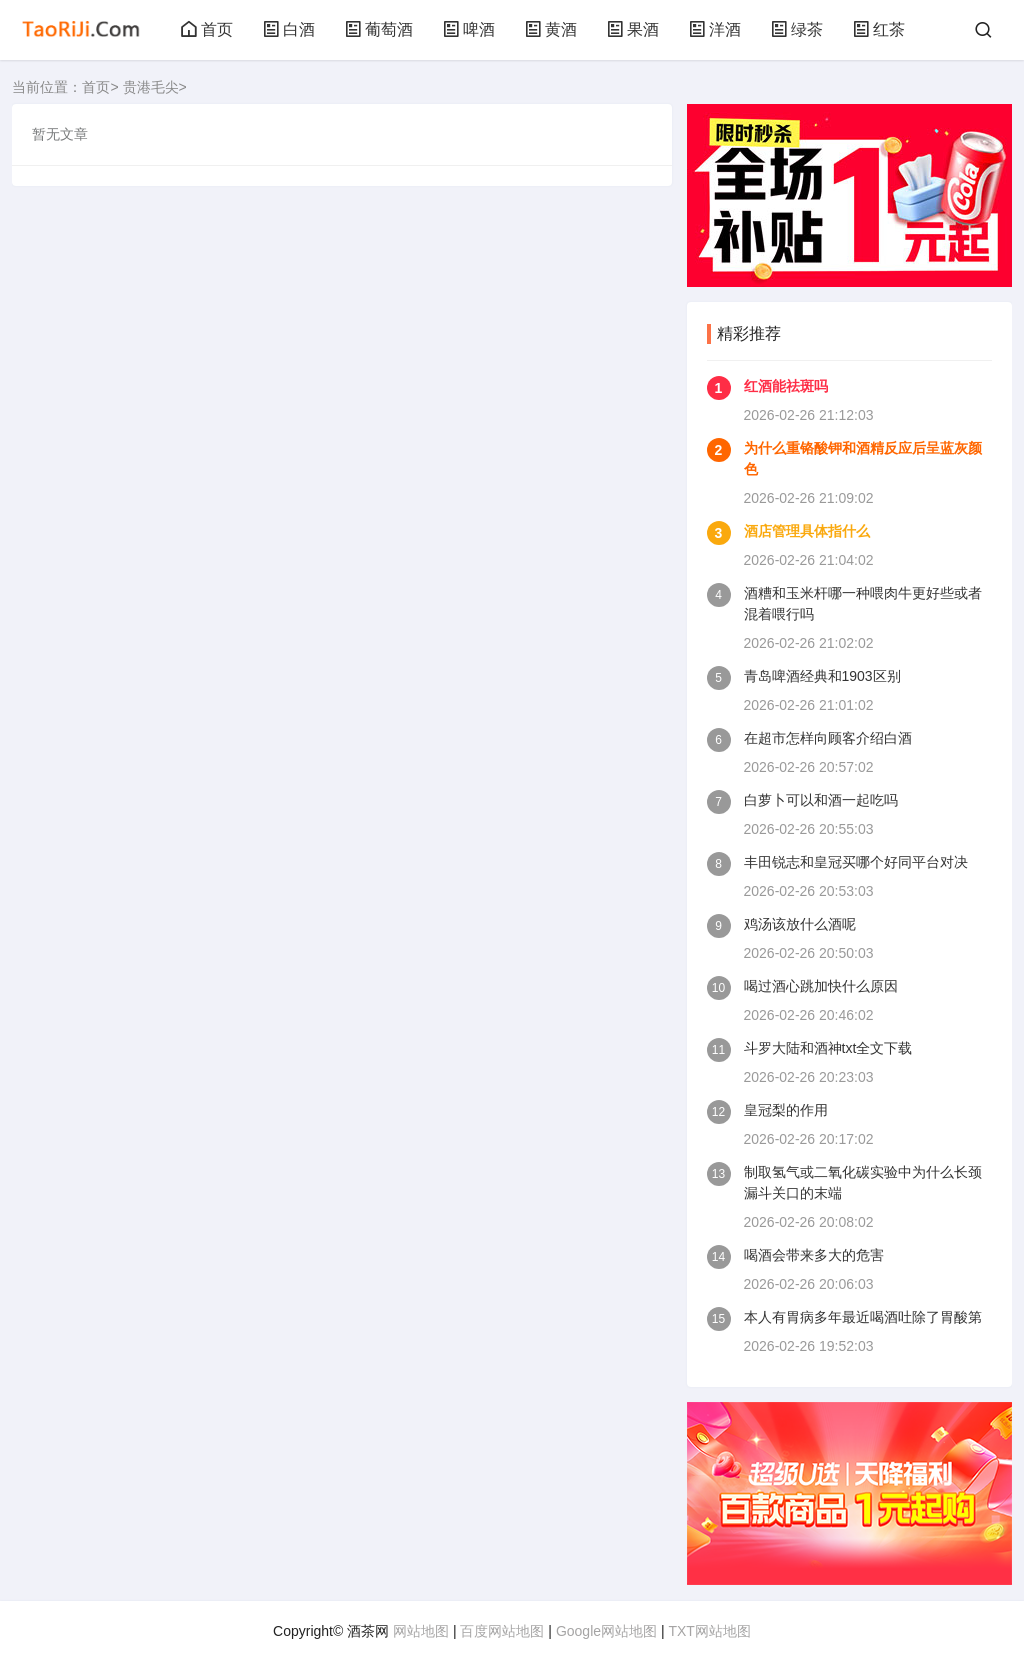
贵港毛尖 (151, 87)
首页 (207, 29)
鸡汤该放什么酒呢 (800, 924)
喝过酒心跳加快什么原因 (821, 986)
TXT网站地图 (709, 1631)
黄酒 (551, 29)
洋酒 (715, 29)
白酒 (289, 29)
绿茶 (797, 29)
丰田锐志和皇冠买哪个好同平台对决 (856, 862)
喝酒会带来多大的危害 (814, 1255)
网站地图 (421, 1631)
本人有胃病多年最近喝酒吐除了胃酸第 (863, 1317)
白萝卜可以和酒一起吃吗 (821, 800)
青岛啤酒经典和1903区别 (822, 676)
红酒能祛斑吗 (786, 386)
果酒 (633, 29)
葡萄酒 (379, 29)
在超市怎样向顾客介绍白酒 (828, 738)
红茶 (879, 29)
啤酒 (469, 29)
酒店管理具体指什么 (807, 531)
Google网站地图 (606, 1631)
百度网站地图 (502, 1631)
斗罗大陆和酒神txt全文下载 (828, 1048)
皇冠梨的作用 (786, 1110)
